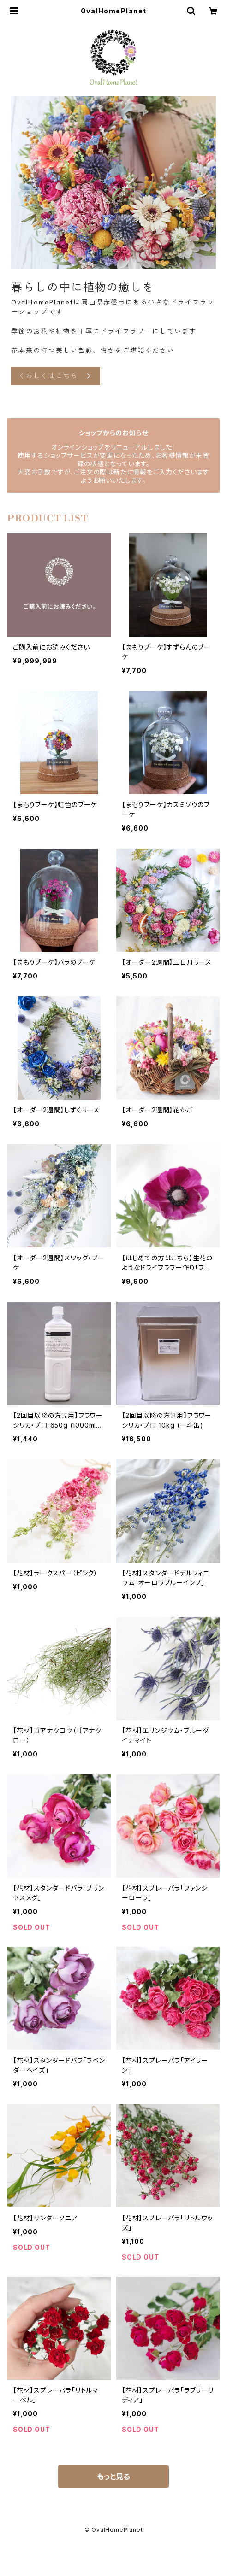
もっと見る (113, 2476)
